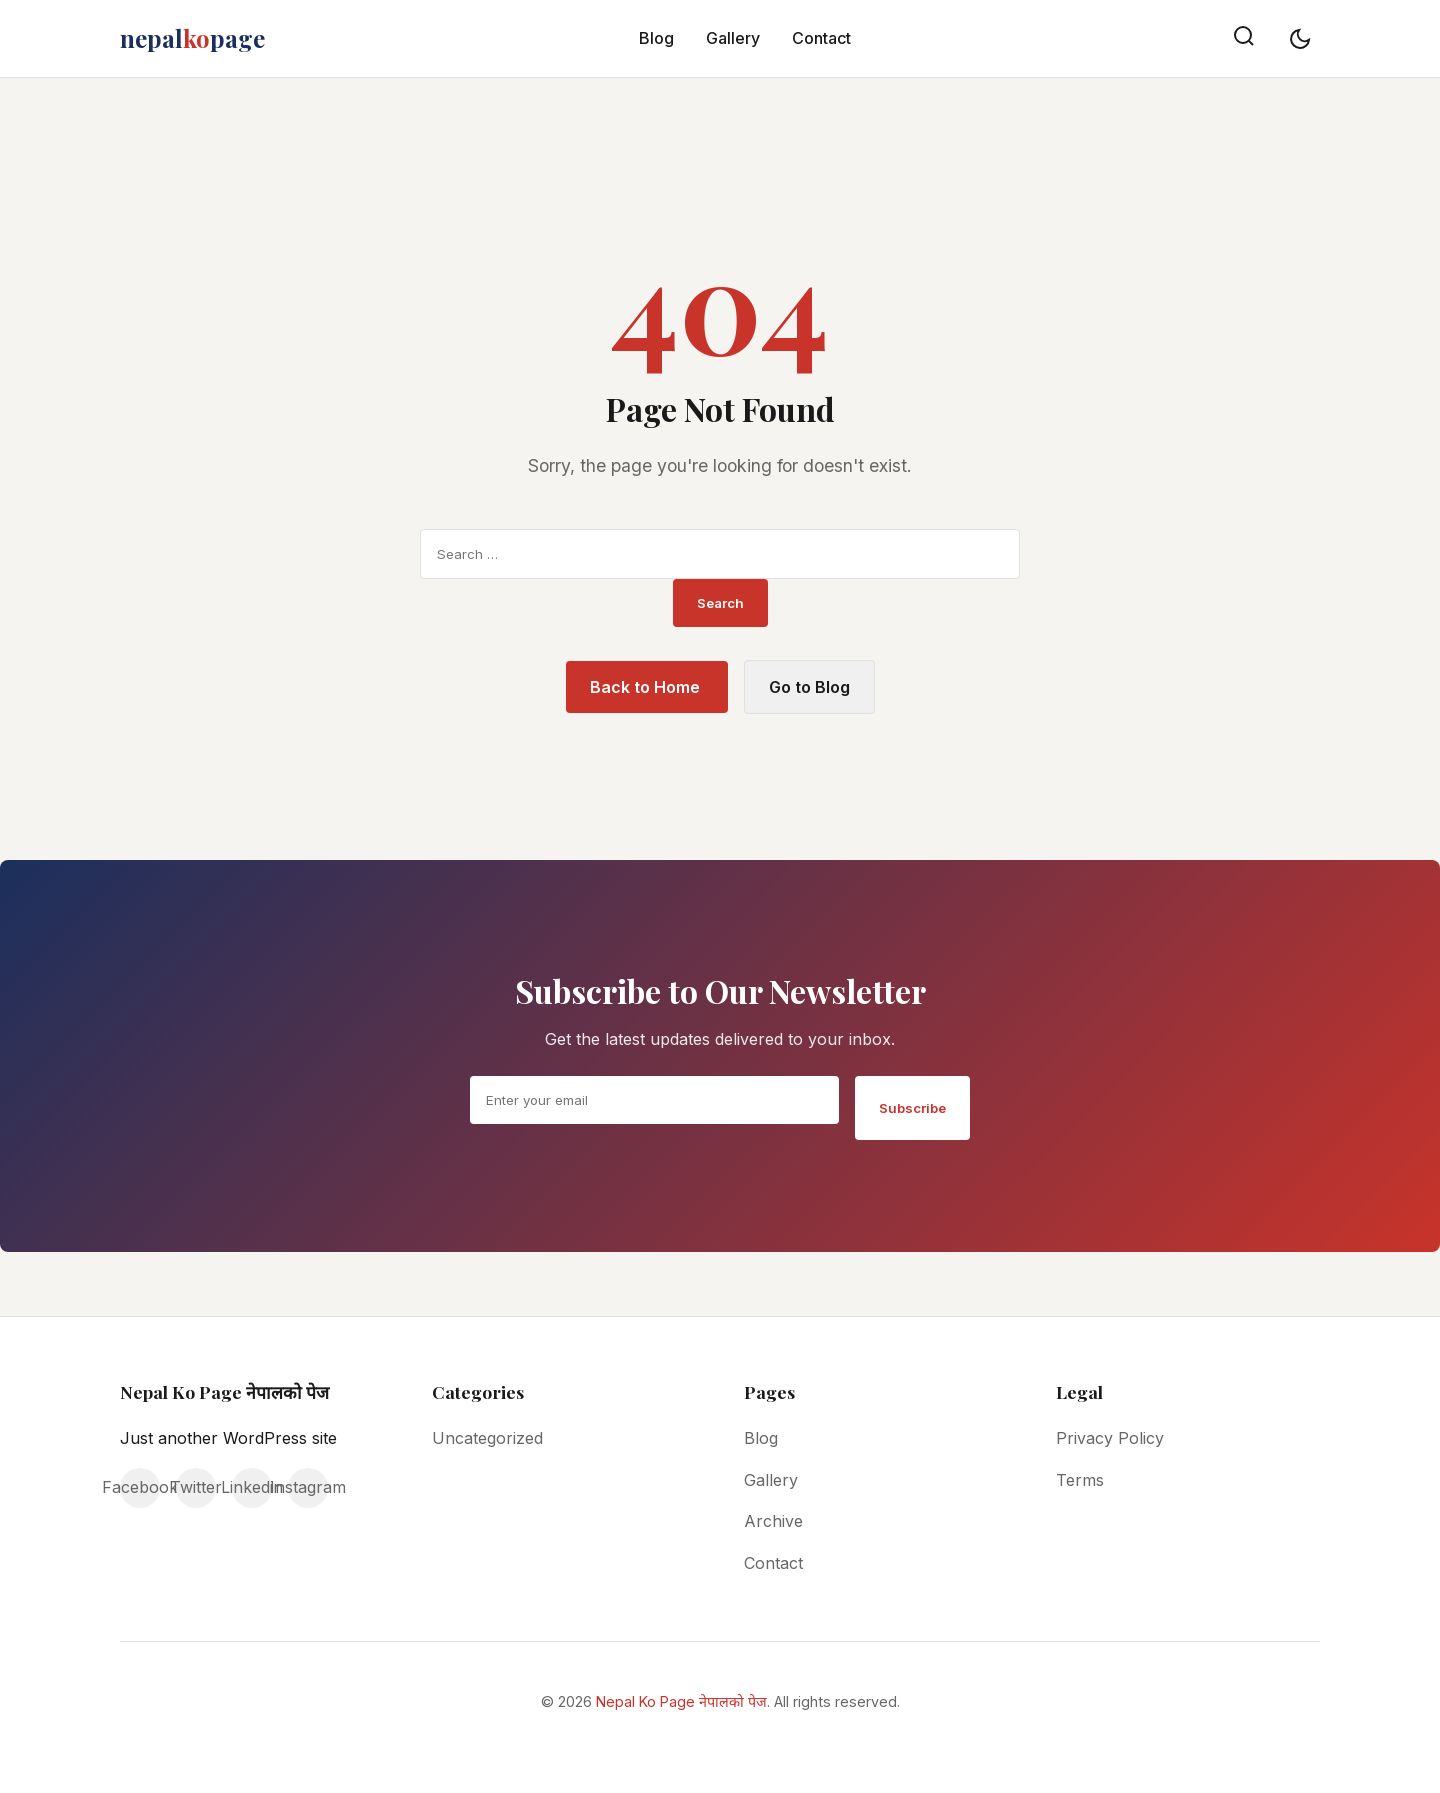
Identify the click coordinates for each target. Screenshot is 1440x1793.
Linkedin (252, 1487)
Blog (656, 38)
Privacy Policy (1110, 1438)
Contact (821, 38)
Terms (1080, 1480)
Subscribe (912, 1108)
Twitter (196, 1487)
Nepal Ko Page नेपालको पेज (681, 1701)
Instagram (308, 1487)
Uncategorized (487, 1438)
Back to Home (647, 687)
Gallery (733, 38)
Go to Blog (809, 687)
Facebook (140, 1487)
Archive (773, 1521)
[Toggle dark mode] (1300, 39)
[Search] (1244, 38)
